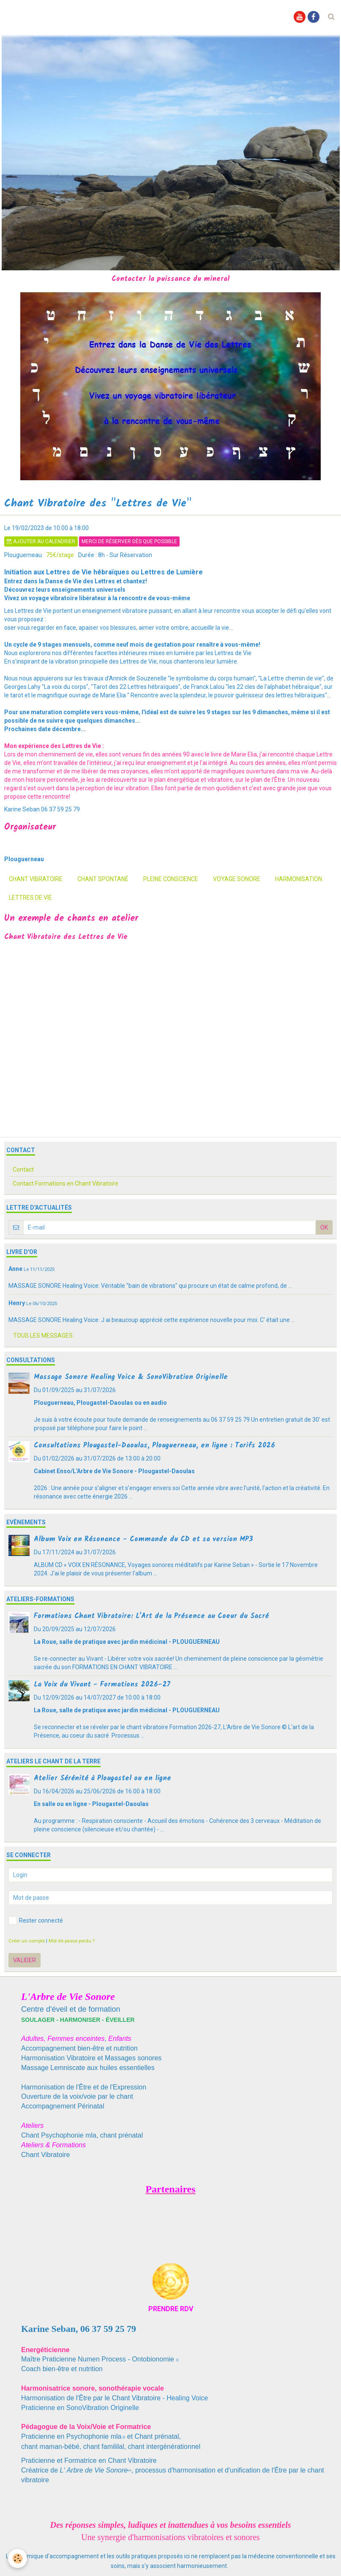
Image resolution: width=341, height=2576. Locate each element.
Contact (23, 1169)
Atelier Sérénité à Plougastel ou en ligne (102, 1778)
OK (324, 1227)
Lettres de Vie (30, 897)
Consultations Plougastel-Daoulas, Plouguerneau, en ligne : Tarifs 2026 (154, 1445)
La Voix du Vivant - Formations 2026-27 (102, 1684)
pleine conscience (170, 879)
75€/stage (60, 555)
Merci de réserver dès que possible (129, 541)
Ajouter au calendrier (41, 541)
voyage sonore (236, 879)
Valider (24, 1960)
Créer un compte (26, 1941)
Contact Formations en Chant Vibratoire (65, 1183)
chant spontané (102, 879)
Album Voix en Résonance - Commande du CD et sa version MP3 (143, 1539)
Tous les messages (43, 1335)
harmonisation (298, 879)
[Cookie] (17, 2558)
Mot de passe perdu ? (72, 1941)
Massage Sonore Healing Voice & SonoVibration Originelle (131, 1377)
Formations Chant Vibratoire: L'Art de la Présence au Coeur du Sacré (151, 1616)
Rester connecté (35, 1920)
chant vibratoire (36, 879)
